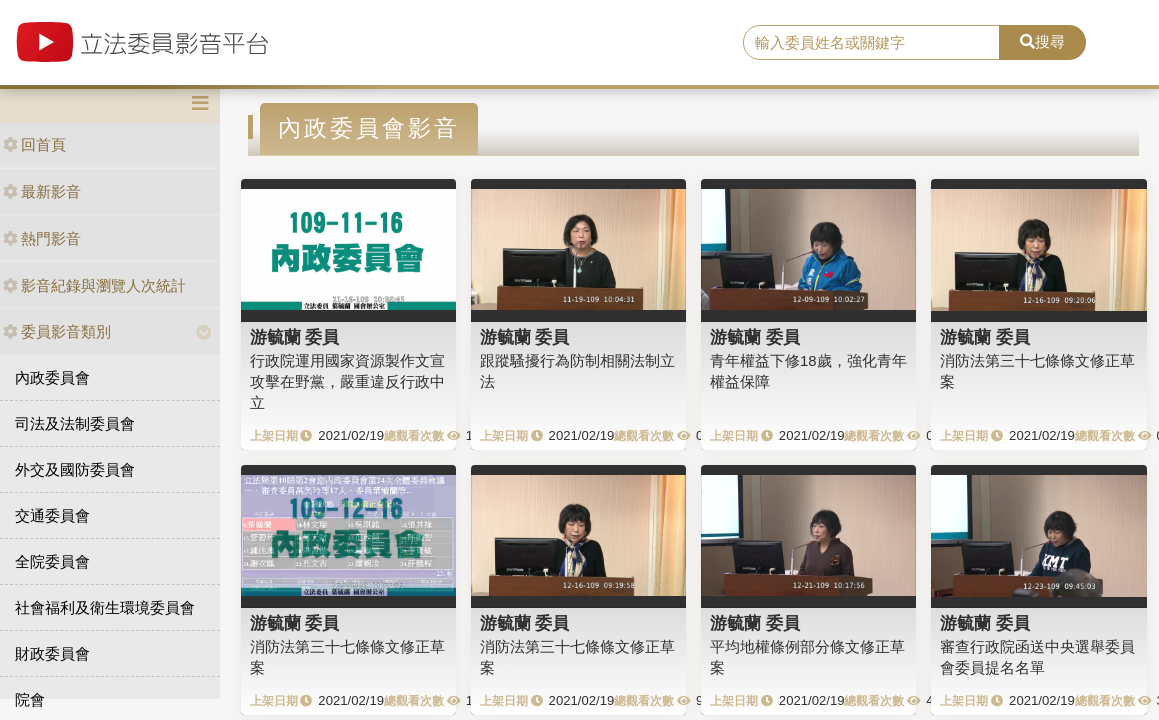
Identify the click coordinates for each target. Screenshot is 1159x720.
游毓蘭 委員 (295, 337)
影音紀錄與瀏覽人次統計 (94, 285)
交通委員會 (52, 515)
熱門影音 (42, 238)
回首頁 (34, 144)
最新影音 (42, 191)
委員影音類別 (57, 331)
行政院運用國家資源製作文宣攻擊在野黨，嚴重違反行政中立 (347, 382)
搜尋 (1042, 41)
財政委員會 (52, 653)
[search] (871, 43)
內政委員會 (52, 377)
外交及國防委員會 (75, 469)
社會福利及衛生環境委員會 (105, 607)
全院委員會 (52, 561)
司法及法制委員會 (75, 423)
